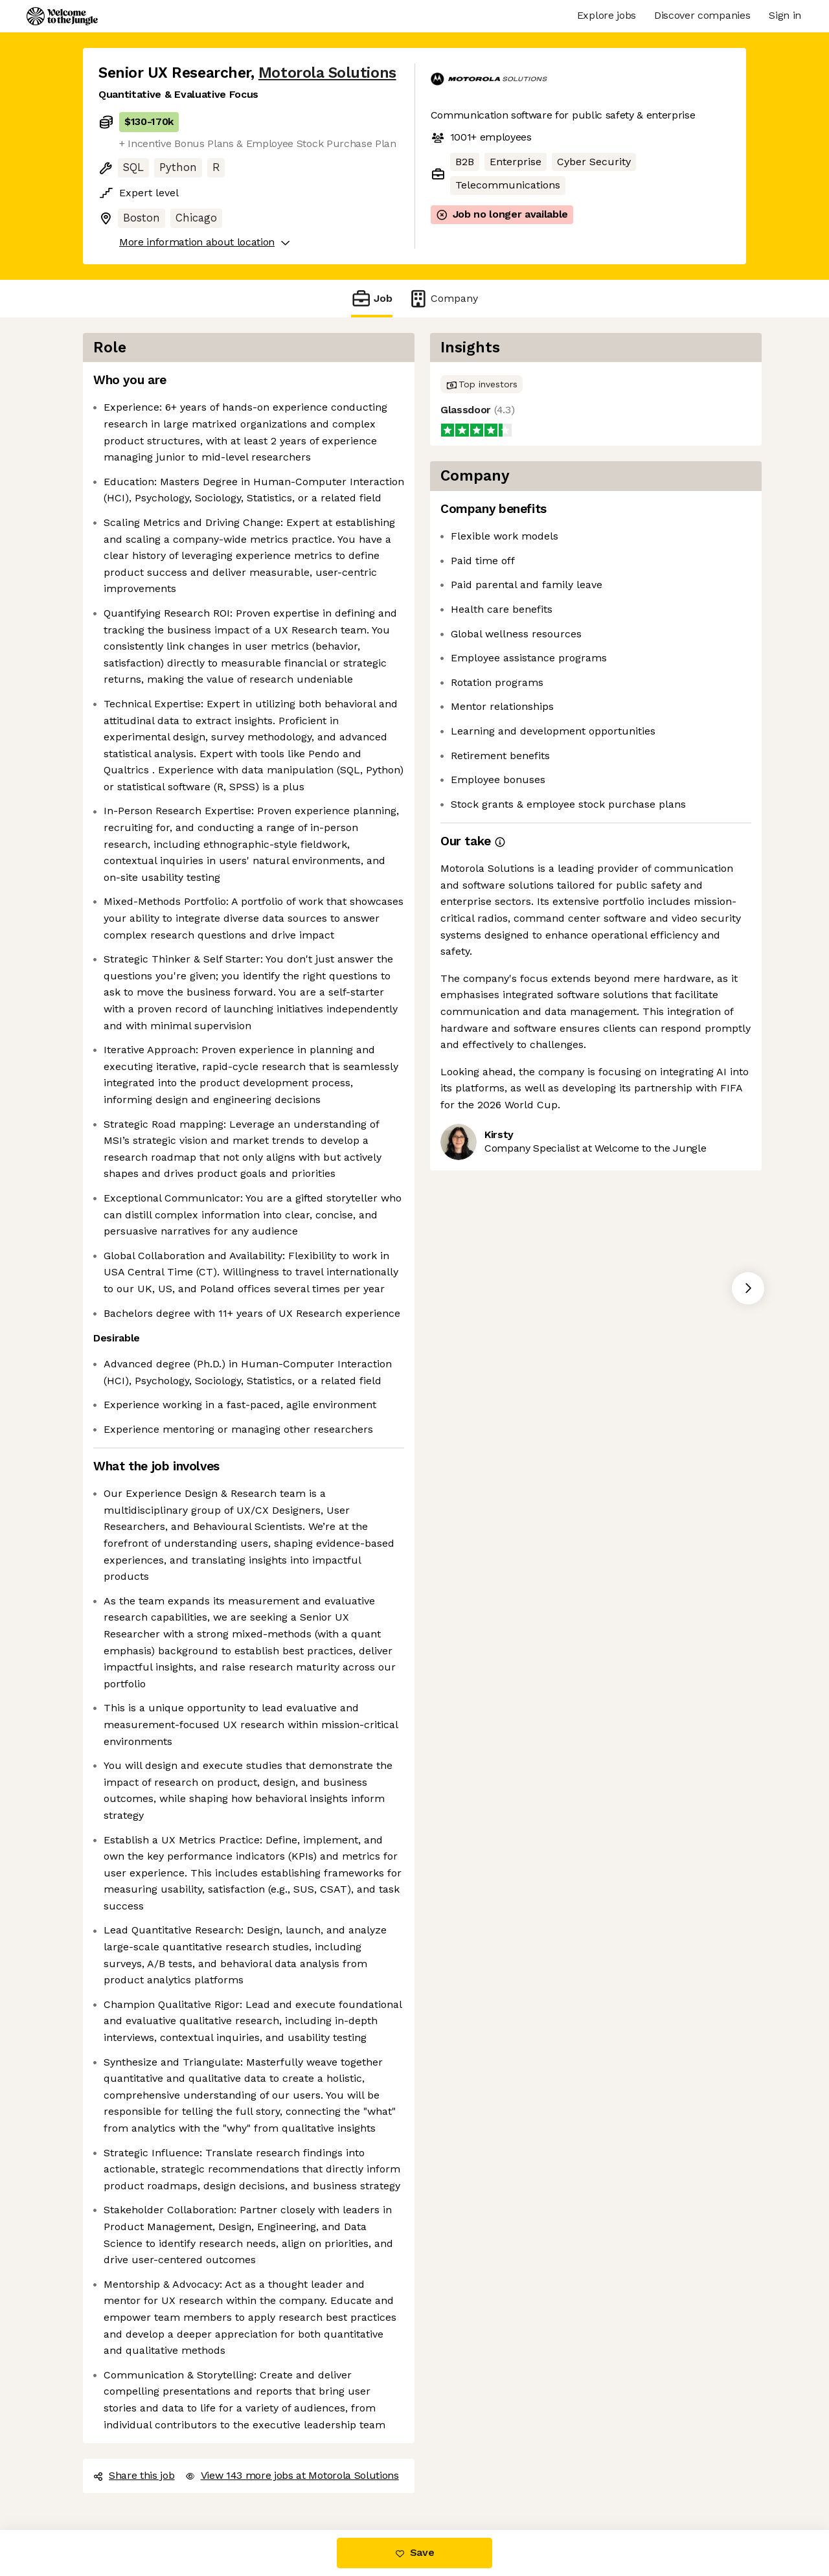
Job (371, 298)
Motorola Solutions (327, 73)
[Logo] (62, 16)
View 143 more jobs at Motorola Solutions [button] (292, 2475)
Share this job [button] (134, 2475)
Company (443, 298)
